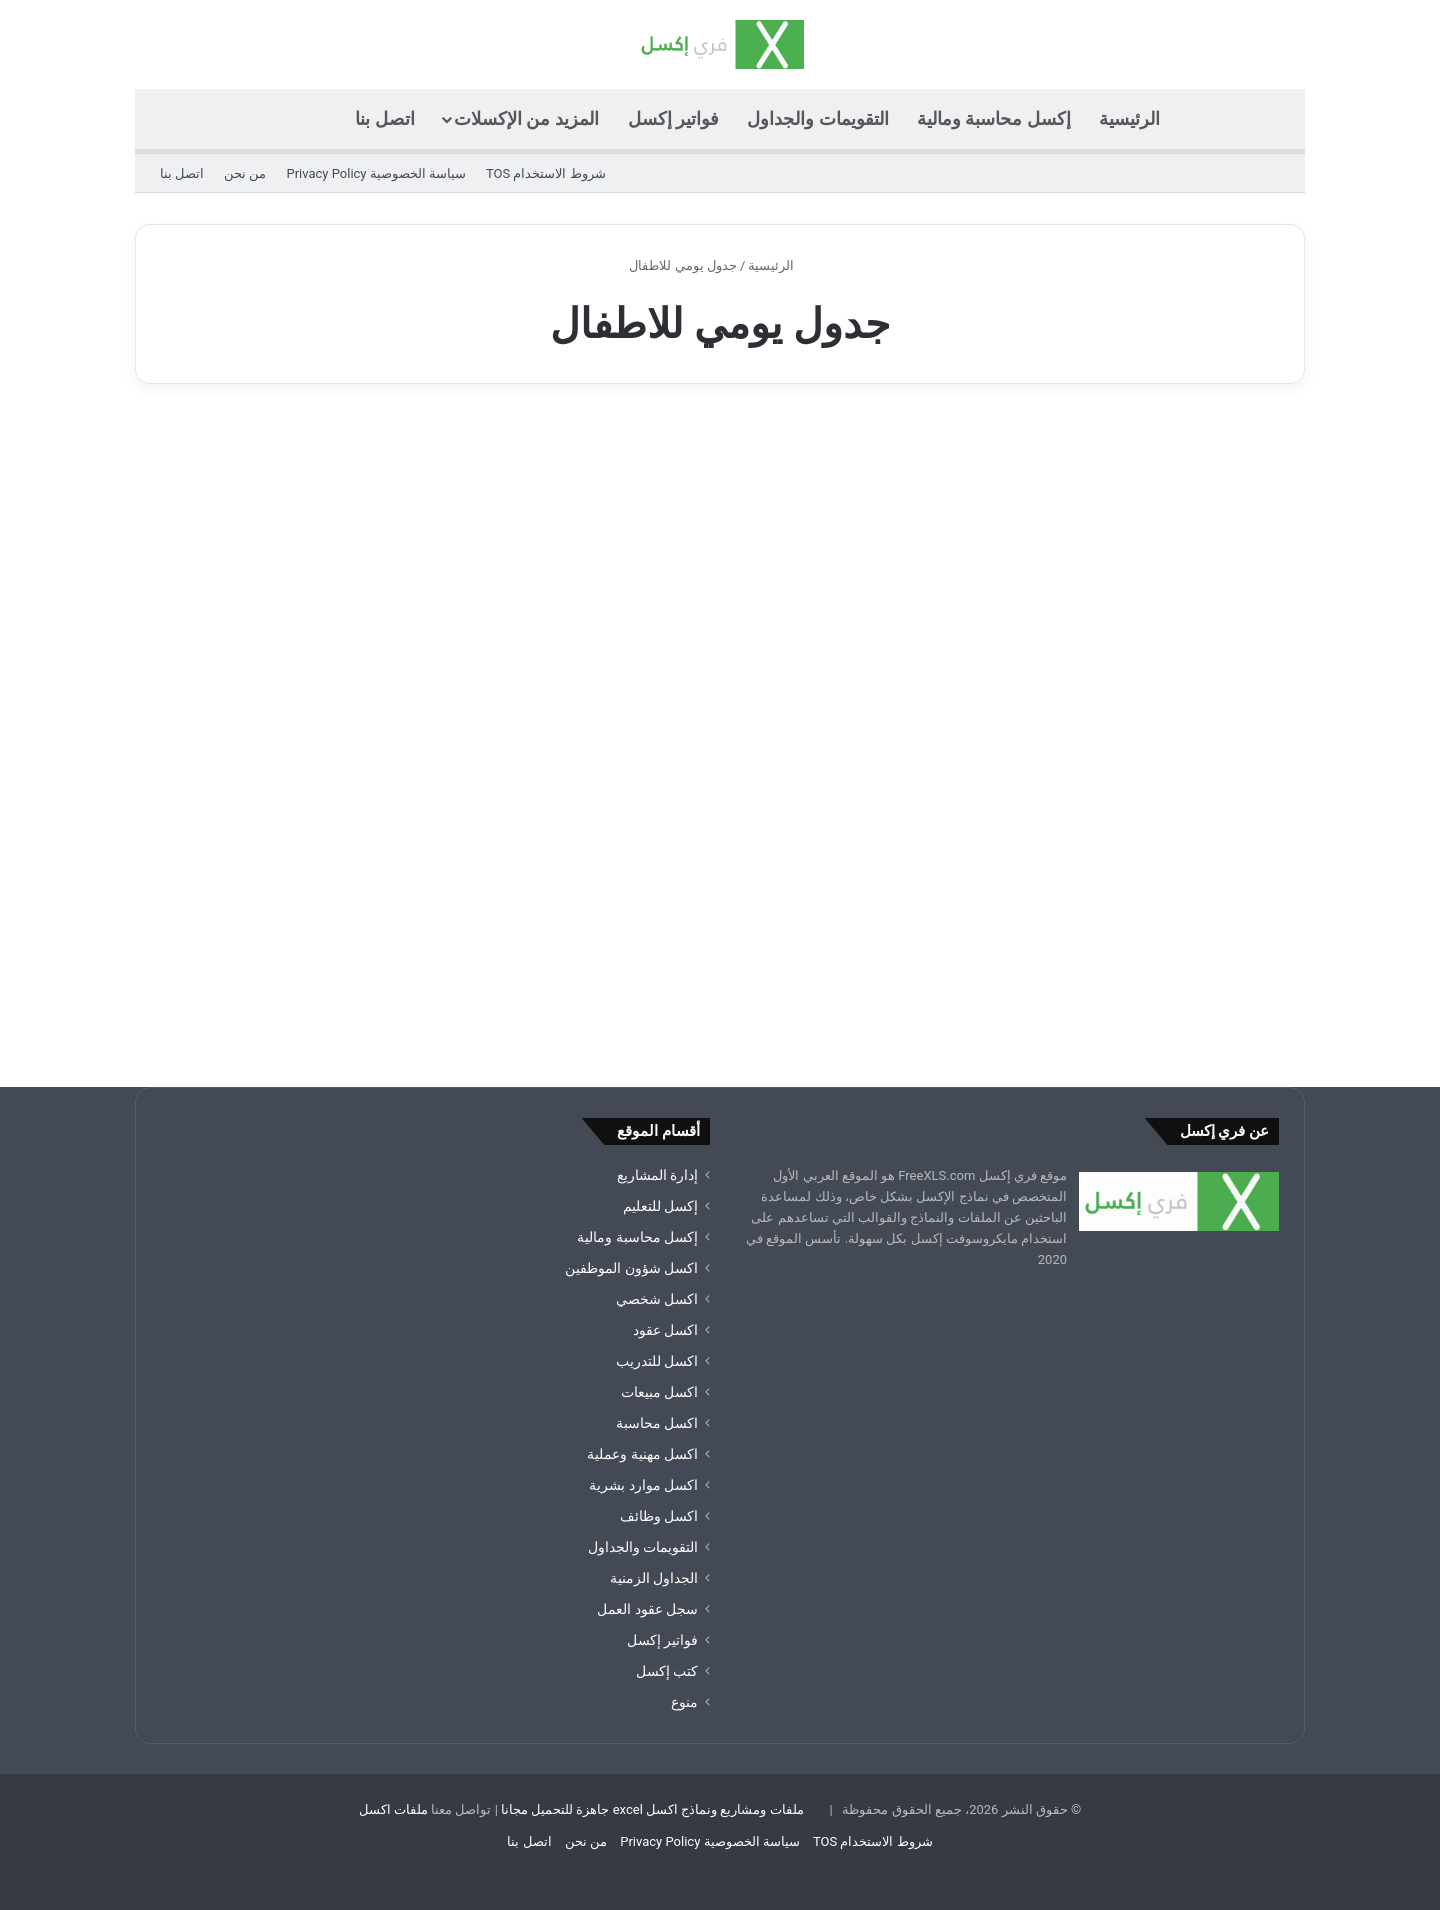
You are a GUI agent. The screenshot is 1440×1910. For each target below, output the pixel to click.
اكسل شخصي (657, 1299)
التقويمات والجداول (817, 118)
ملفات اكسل (393, 1809)
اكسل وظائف (659, 1516)
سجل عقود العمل (647, 1609)
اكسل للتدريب (657, 1361)
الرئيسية (1129, 118)
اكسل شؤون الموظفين (631, 1268)
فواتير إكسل (673, 118)
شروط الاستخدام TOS (546, 173)
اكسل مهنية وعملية (642, 1454)
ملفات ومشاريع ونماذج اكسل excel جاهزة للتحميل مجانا (652, 1809)
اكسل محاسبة (657, 1423)
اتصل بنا (384, 118)
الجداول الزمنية (654, 1578)
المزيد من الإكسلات (526, 118)
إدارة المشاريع (657, 1175)
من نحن (245, 173)
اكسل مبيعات (659, 1392)
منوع (684, 1702)
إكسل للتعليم (660, 1206)
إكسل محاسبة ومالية (994, 118)
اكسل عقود (665, 1330)
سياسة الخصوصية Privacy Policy (375, 173)
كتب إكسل (667, 1671)
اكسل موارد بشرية (643, 1485)
